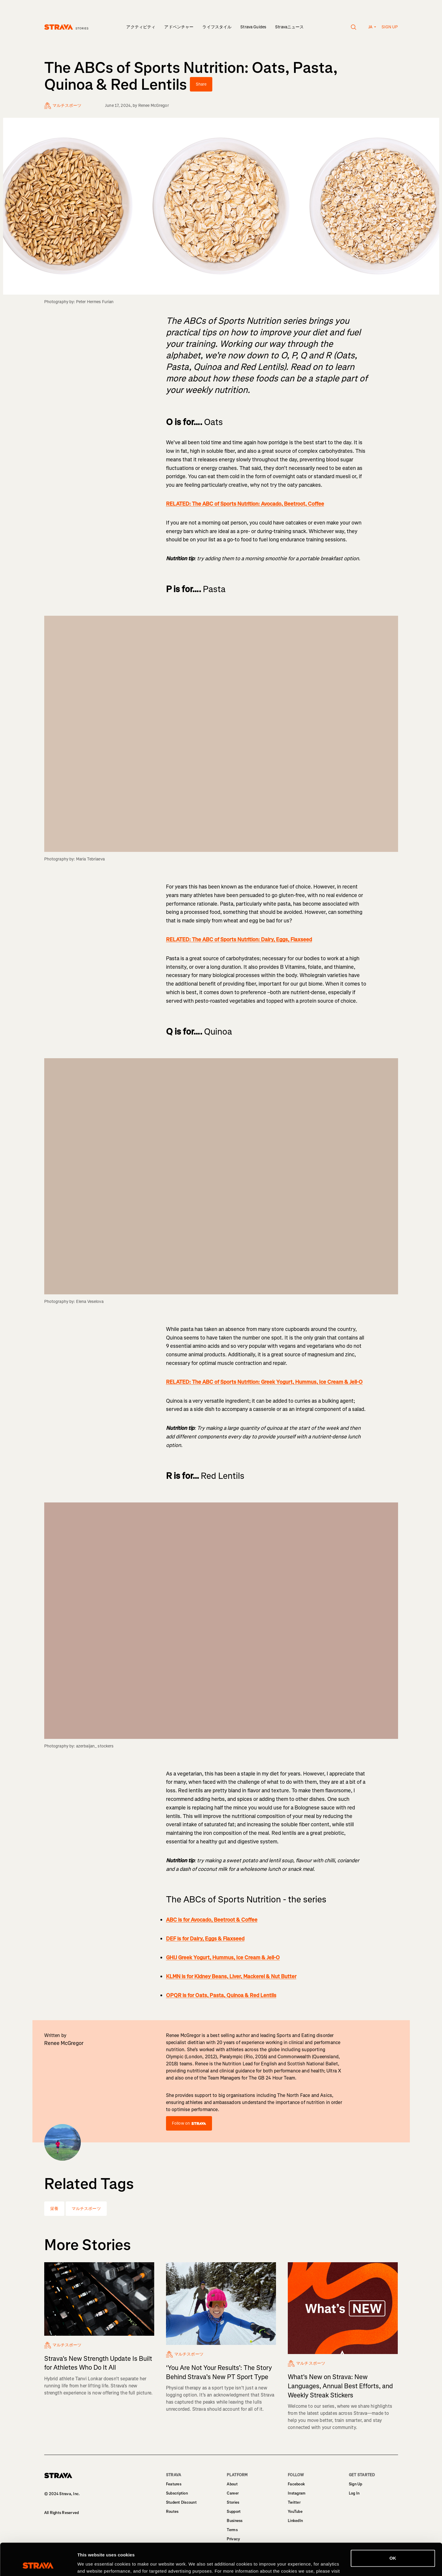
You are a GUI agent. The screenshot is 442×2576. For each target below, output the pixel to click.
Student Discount (181, 2502)
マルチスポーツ (86, 2208)
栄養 (54, 2208)
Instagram (296, 2493)
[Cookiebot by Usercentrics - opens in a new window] (38, 2564)
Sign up (390, 27)
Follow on (189, 2123)
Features (173, 2484)
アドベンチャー (178, 27)
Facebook (296, 2484)
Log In (354, 2493)
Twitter (294, 2502)
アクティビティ (140, 27)
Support (234, 2511)
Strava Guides (253, 27)
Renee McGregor (153, 105)
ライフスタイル (216, 27)
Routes (172, 2511)
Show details (91, 2564)
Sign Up (355, 2484)
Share (201, 84)
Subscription (177, 2493)
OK (393, 2528)
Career (233, 2493)
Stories (233, 2502)
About (232, 2484)
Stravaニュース (289, 27)
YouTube (295, 2511)
